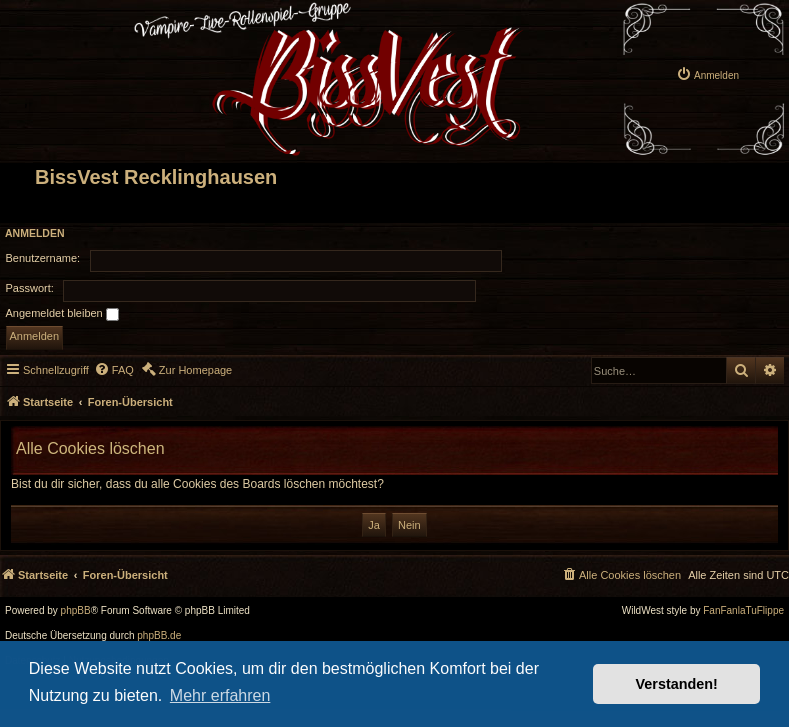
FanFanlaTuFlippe (743, 611)
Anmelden (35, 233)
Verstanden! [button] (677, 684)
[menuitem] (707, 59)
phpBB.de (159, 636)
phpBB (76, 611)
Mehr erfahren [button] (220, 695)
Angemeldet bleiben (62, 314)
